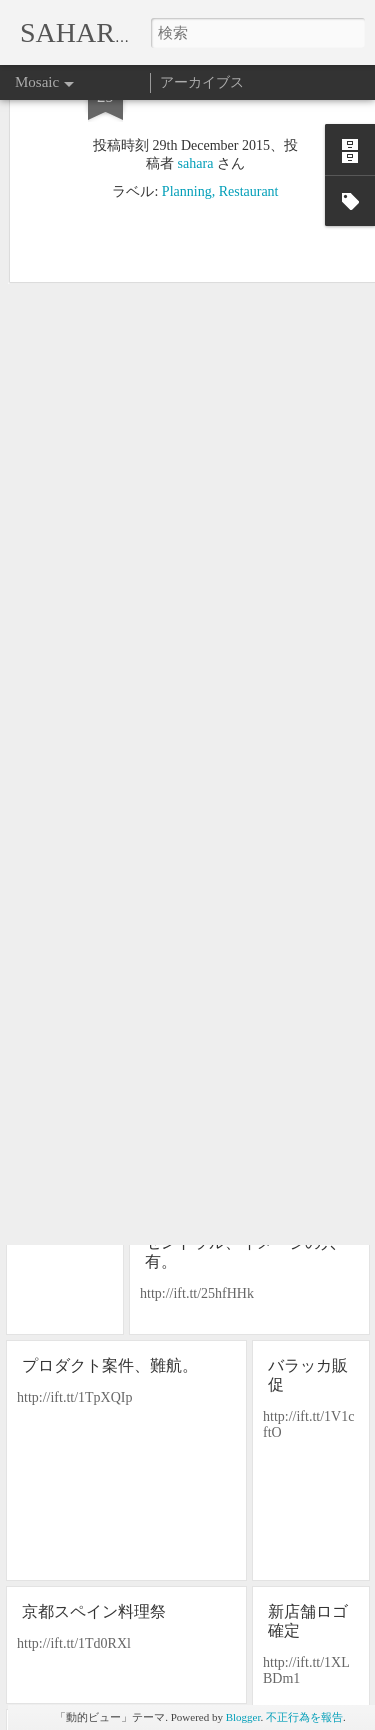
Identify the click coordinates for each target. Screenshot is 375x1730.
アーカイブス (202, 82)
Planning (187, 119)
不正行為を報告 (304, 1717)
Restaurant (249, 119)
